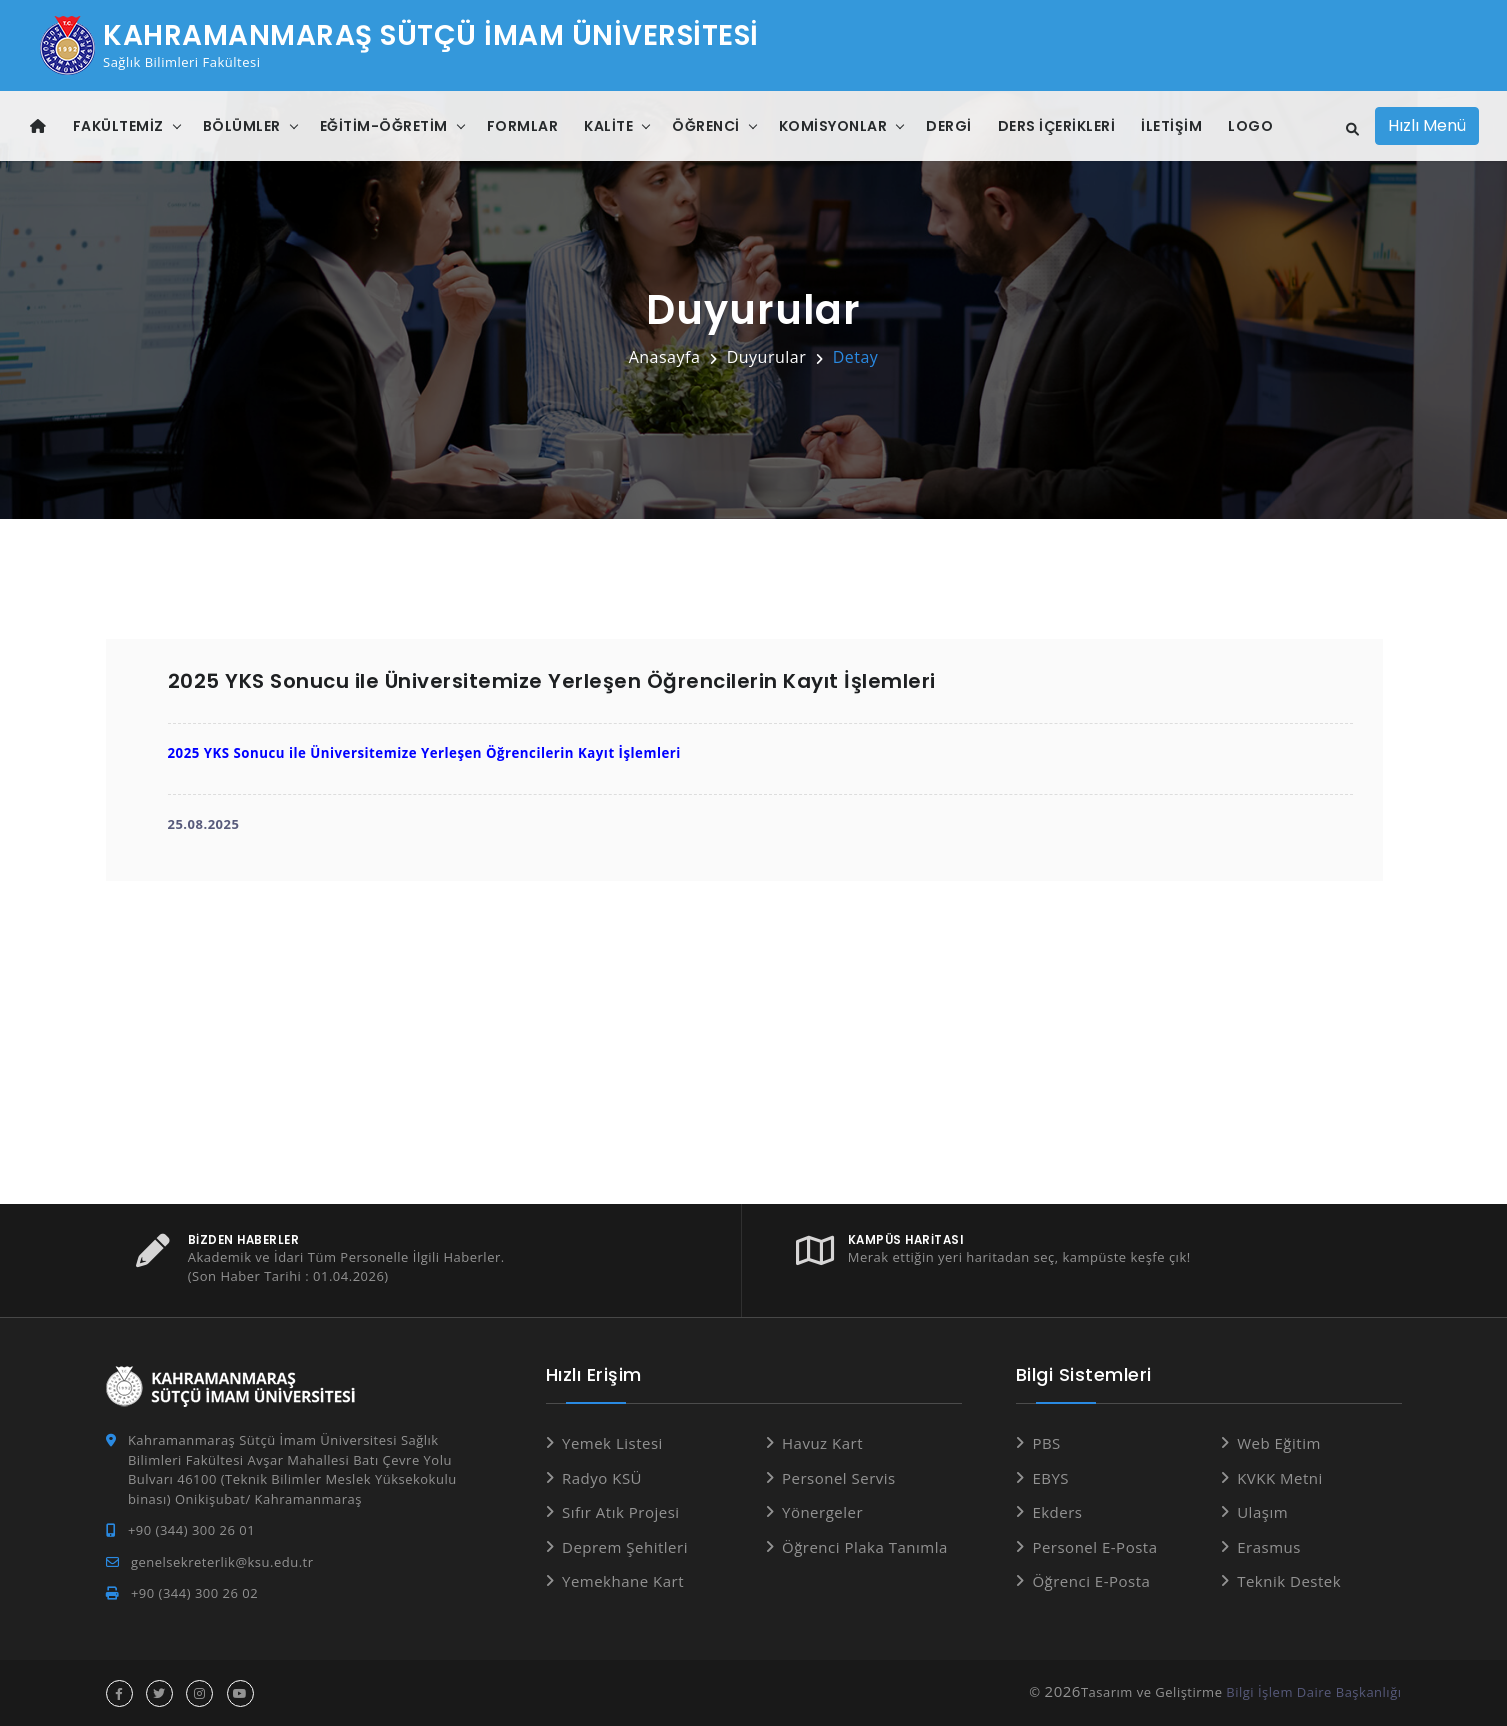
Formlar (523, 126)
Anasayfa (665, 357)
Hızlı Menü (1427, 125)
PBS (1046, 1443)
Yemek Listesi (612, 1443)
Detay (856, 357)
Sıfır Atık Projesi (621, 1512)
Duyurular (767, 357)
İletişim (1171, 126)
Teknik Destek (1289, 1581)
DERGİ (949, 126)
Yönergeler (822, 1512)
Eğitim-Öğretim (384, 126)
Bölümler (242, 126)
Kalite (608, 126)
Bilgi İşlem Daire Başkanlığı (1313, 1691)
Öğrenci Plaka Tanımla (865, 1546)
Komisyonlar (833, 126)
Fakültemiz (118, 126)
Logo (1250, 126)
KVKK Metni (1280, 1477)
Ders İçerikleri (1057, 126)
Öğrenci (706, 126)
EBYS (1050, 1477)
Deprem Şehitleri (625, 1546)
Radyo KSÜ (602, 1477)
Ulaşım (1262, 1512)
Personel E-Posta (1094, 1546)
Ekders (1057, 1512)
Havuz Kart (822, 1443)
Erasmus (1269, 1546)
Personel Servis (839, 1477)
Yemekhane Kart (623, 1581)
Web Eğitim (1279, 1443)
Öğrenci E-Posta (1091, 1581)
